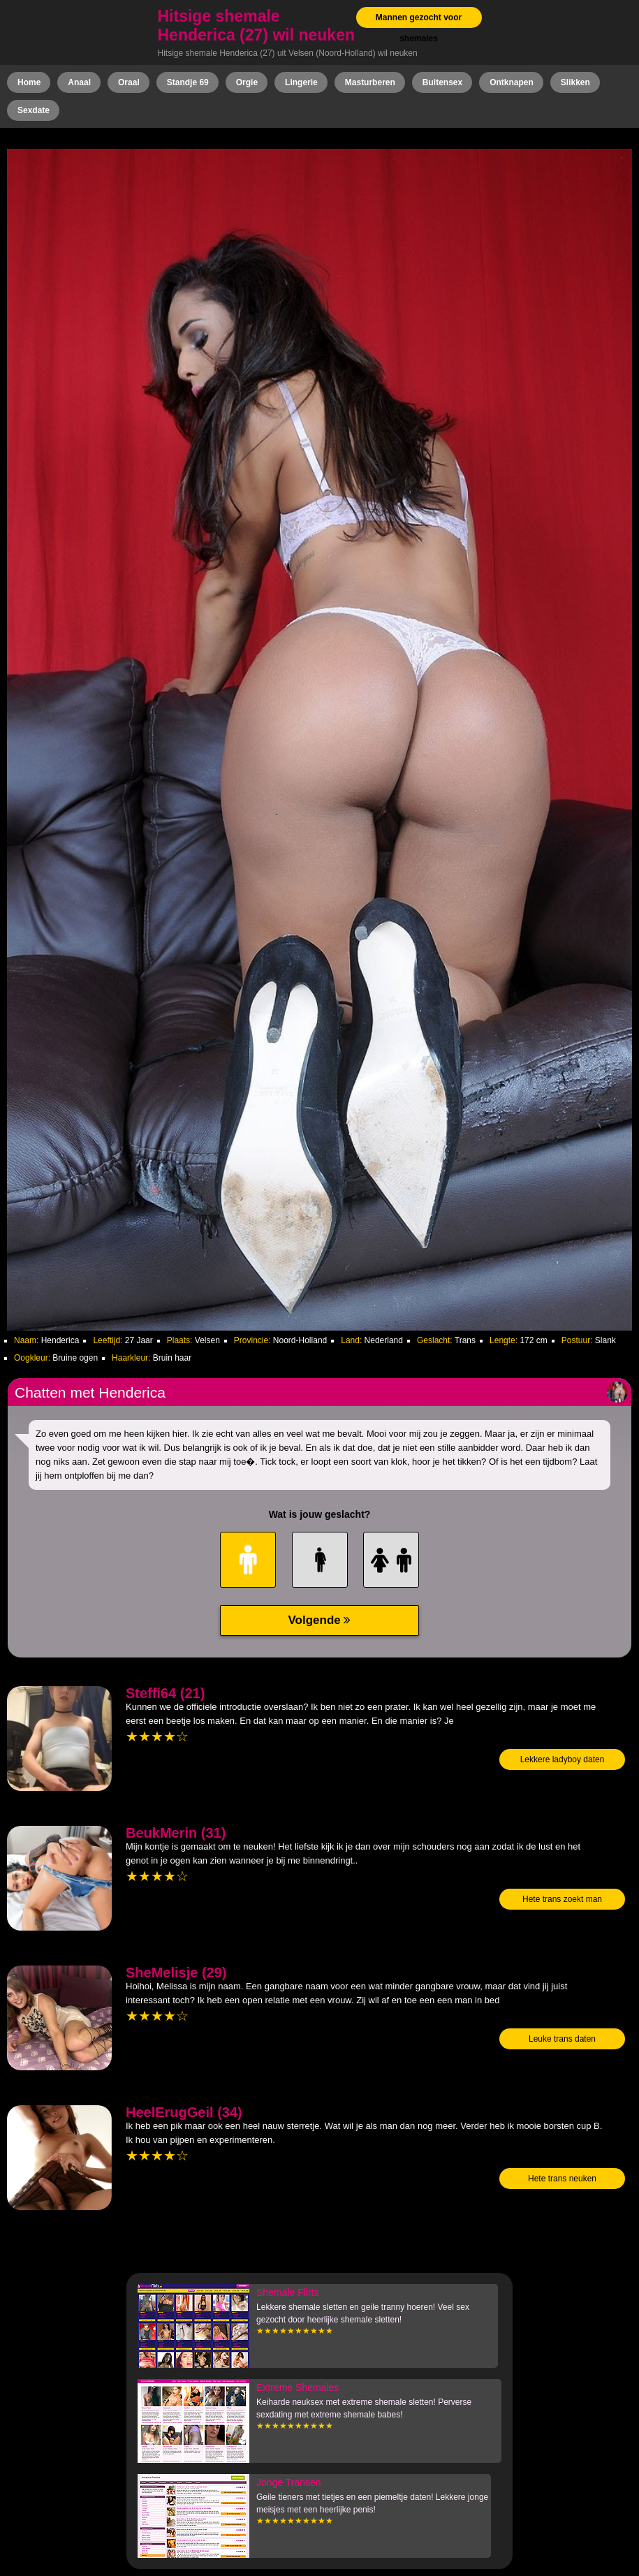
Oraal (129, 82)
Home (29, 82)
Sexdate (33, 110)
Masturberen (370, 82)
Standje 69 (188, 82)
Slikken (575, 82)
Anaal (79, 82)
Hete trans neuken (562, 2178)
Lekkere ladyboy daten (562, 1759)
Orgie (247, 82)
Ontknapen (512, 82)
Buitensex (442, 82)
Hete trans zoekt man (562, 1899)
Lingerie (301, 82)
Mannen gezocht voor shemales (419, 28)
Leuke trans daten (562, 2039)
